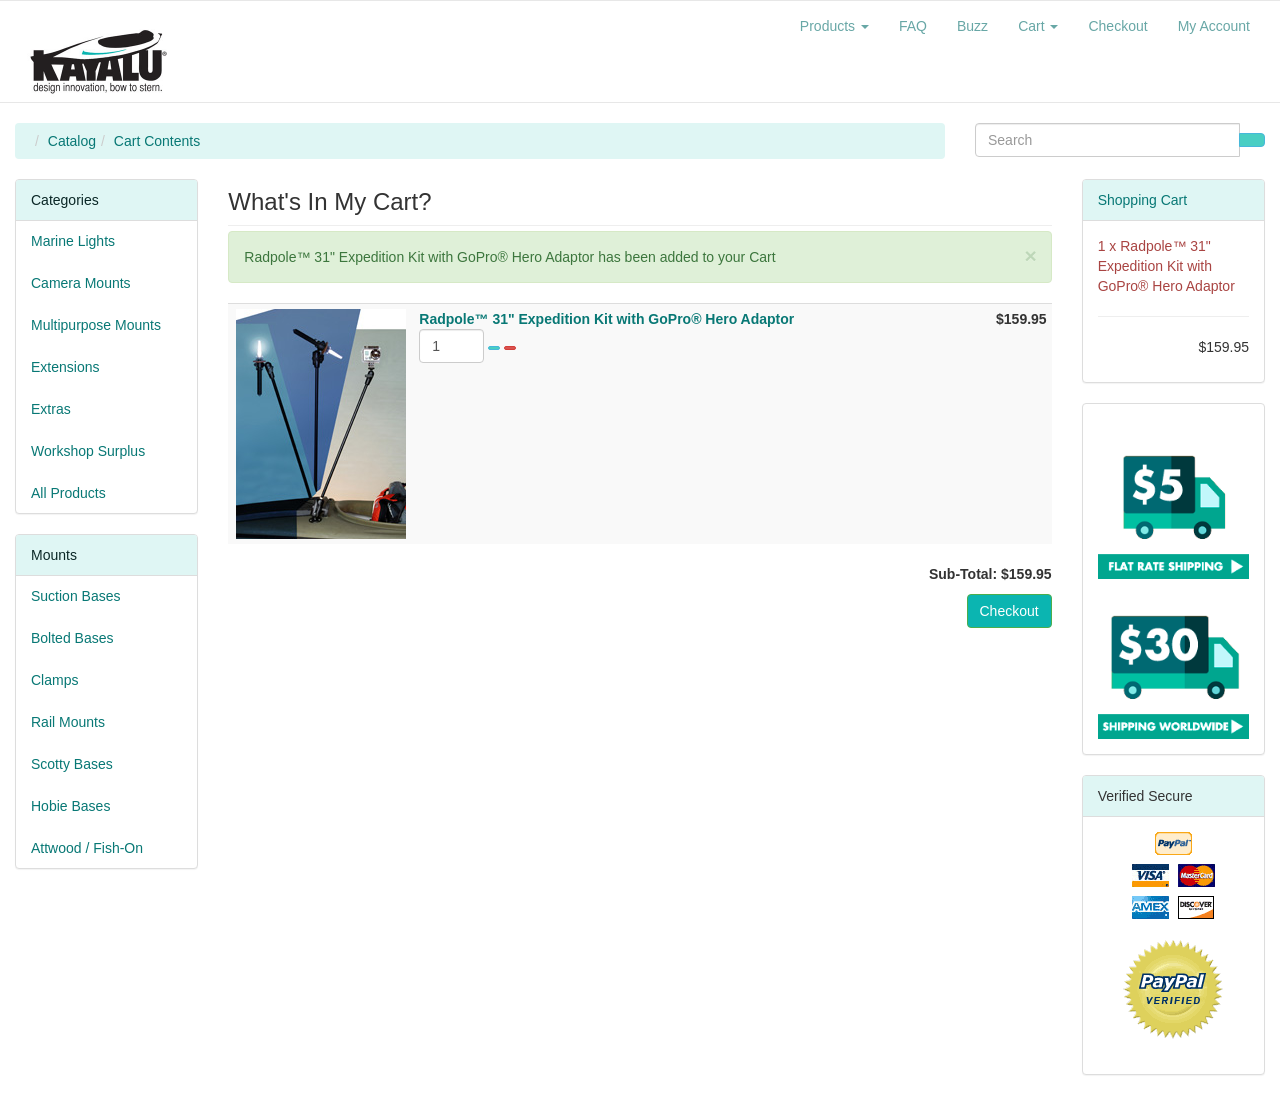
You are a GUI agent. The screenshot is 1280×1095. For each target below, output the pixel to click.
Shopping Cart (1143, 200)
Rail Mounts (68, 722)
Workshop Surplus (88, 451)
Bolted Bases (72, 638)
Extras (51, 409)
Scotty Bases (72, 764)
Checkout (1009, 611)
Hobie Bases (70, 806)
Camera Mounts (81, 283)
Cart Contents (157, 141)
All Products (68, 493)
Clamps (54, 680)
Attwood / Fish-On (87, 848)
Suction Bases (76, 596)
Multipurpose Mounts (96, 325)
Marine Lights (73, 241)
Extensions (65, 367)
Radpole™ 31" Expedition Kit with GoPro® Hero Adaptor (1166, 266)
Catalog (72, 141)
